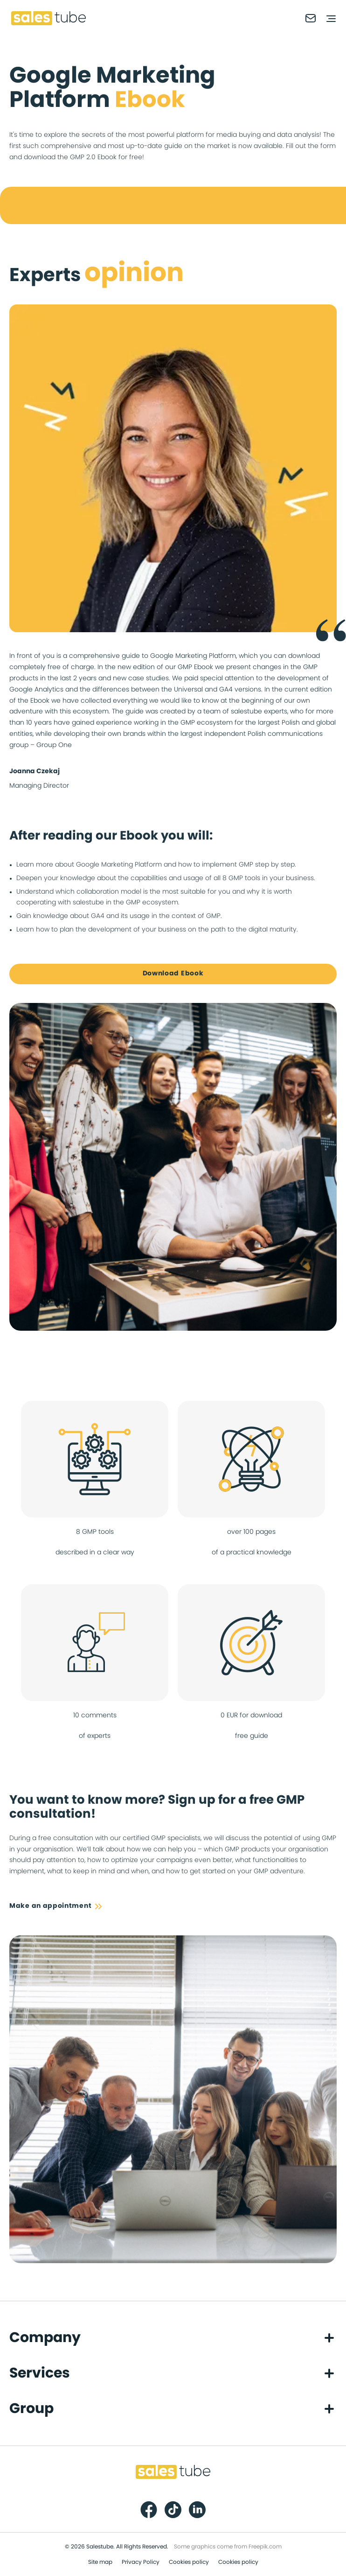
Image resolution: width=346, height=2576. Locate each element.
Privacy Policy (140, 2562)
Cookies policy (189, 2562)
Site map (100, 2562)
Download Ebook (173, 973)
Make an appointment (55, 1906)
